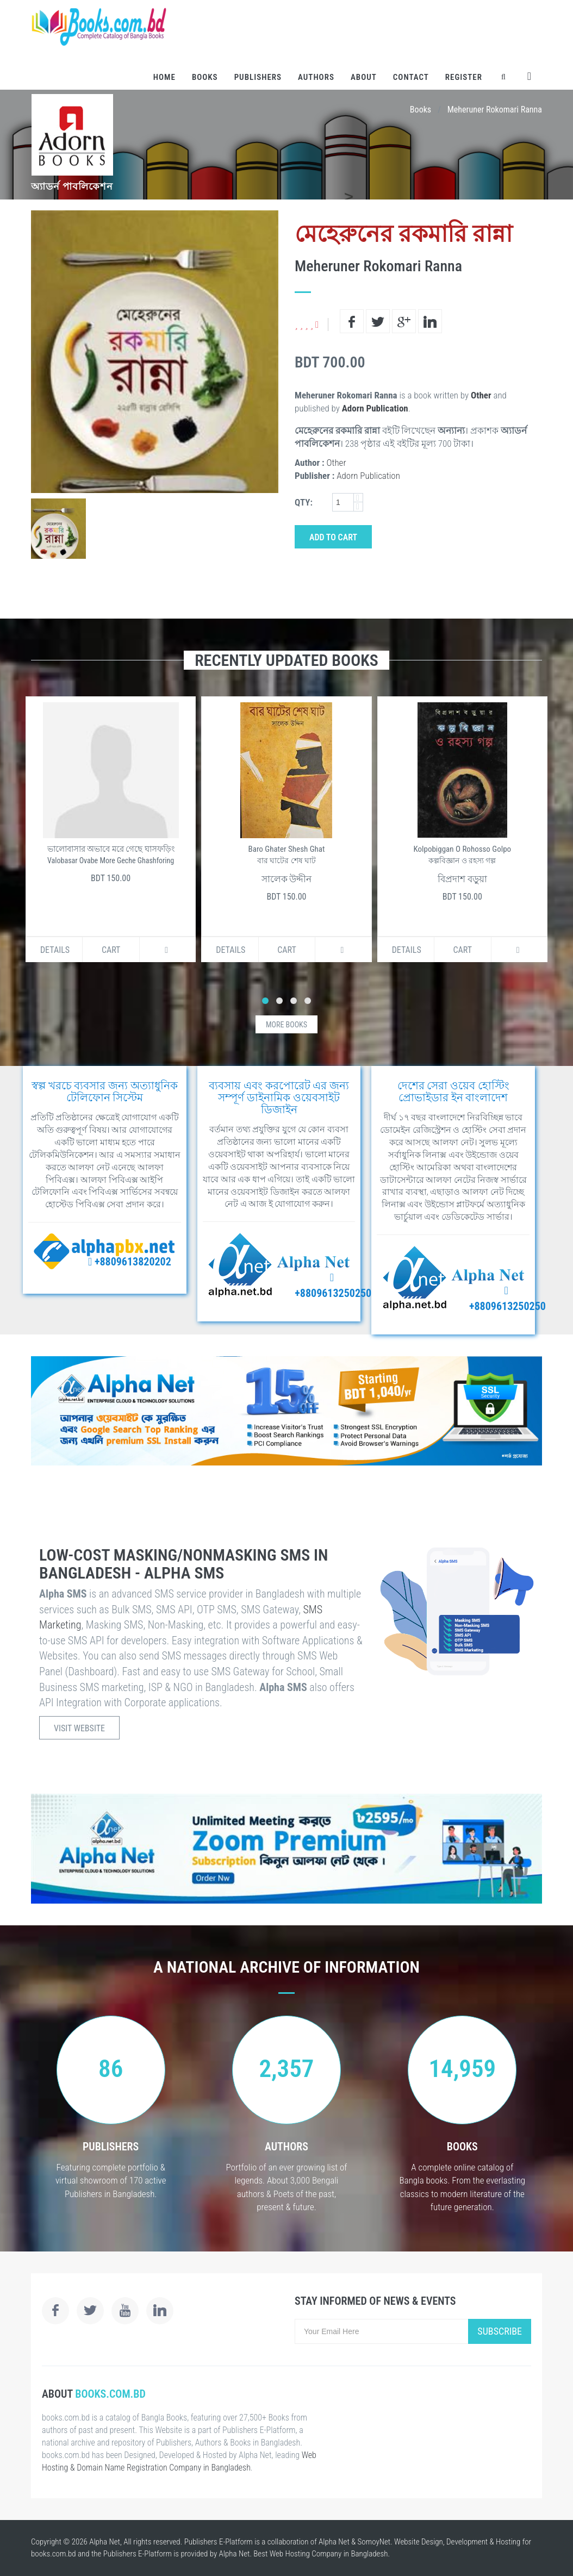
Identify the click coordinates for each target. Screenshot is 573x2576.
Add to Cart (333, 537)
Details (55, 950)
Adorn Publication (375, 408)
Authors (316, 77)
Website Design (418, 2542)
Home (164, 77)
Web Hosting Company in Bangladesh (329, 2554)
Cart (111, 950)
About (364, 77)
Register (463, 77)
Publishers (258, 77)
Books (205, 77)
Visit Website (79, 1728)
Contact (411, 77)
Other (481, 395)
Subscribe (499, 2331)
